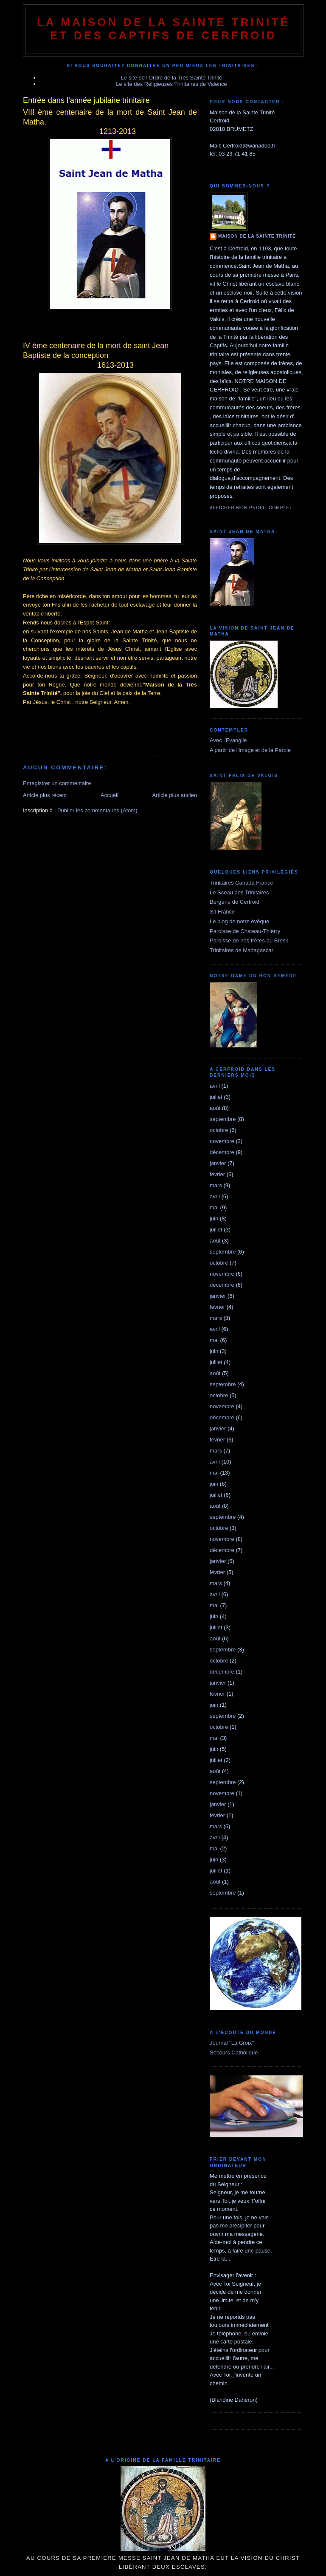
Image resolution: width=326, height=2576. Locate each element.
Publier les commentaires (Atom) (97, 810)
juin (214, 1218)
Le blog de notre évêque (239, 921)
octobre (219, 1130)
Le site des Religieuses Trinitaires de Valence (171, 84)
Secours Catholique (234, 2052)
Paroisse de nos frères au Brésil (249, 940)
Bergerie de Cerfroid (234, 902)
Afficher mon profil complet (251, 507)
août (215, 1108)
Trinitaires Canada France (241, 882)
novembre (222, 1141)
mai (214, 1207)
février (217, 1174)
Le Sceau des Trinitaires (239, 892)
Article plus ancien (174, 795)
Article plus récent (45, 795)
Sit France (222, 911)
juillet (216, 1097)
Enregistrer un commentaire (57, 783)
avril (215, 1086)
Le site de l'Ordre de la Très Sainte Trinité (171, 77)
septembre (223, 1119)
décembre (222, 1152)
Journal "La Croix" (232, 2043)
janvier (218, 1163)
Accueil (109, 795)
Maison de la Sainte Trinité (257, 236)
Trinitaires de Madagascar (241, 950)
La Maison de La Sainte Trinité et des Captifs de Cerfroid (163, 29)
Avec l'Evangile (228, 740)
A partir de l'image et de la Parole (250, 750)
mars (216, 1185)
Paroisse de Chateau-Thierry (245, 931)
